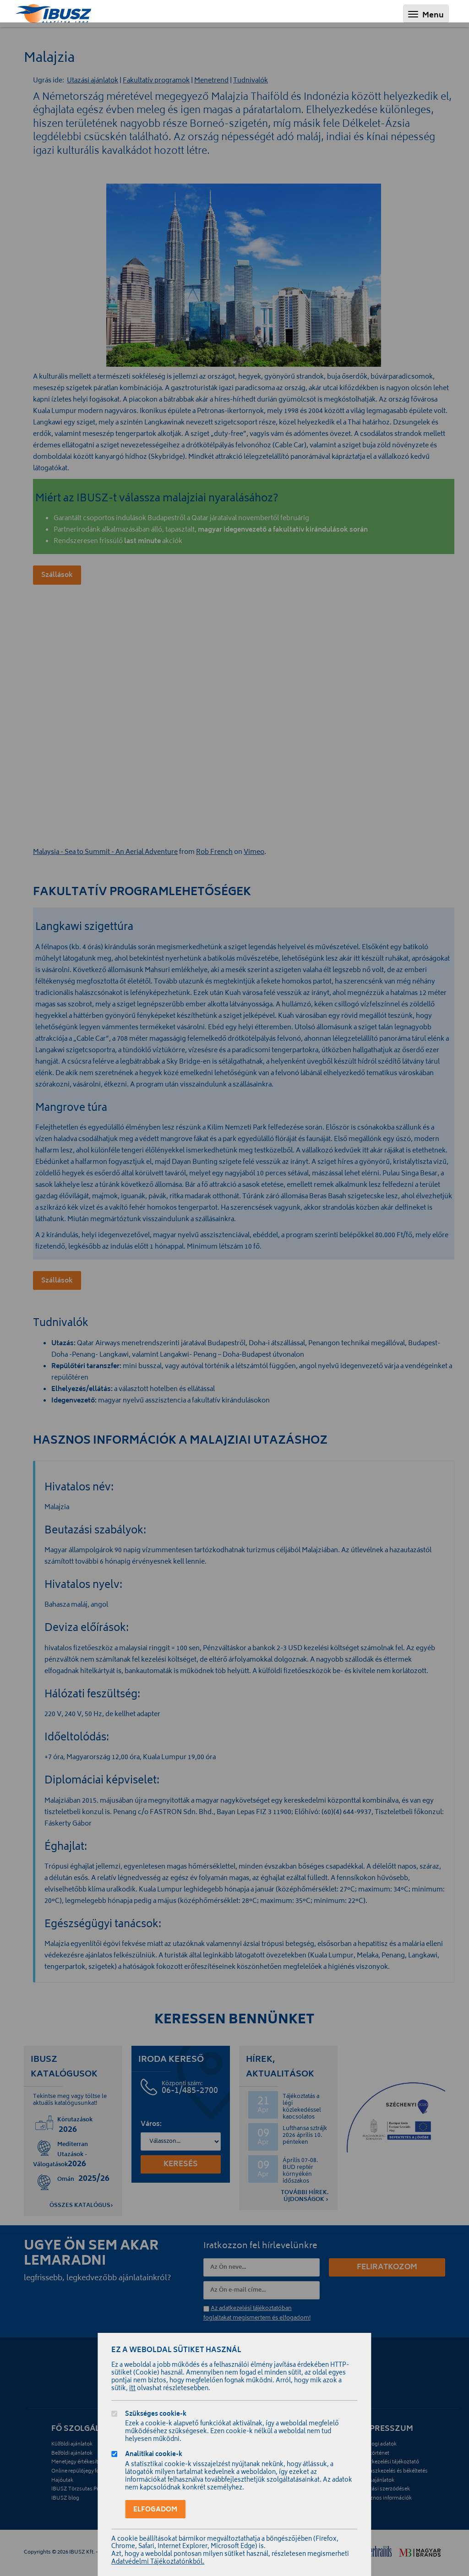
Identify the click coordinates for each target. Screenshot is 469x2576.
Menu (428, 15)
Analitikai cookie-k (153, 2455)
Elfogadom (155, 2510)
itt (132, 2389)
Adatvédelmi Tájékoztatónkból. (157, 2562)
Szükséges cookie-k (155, 2414)
